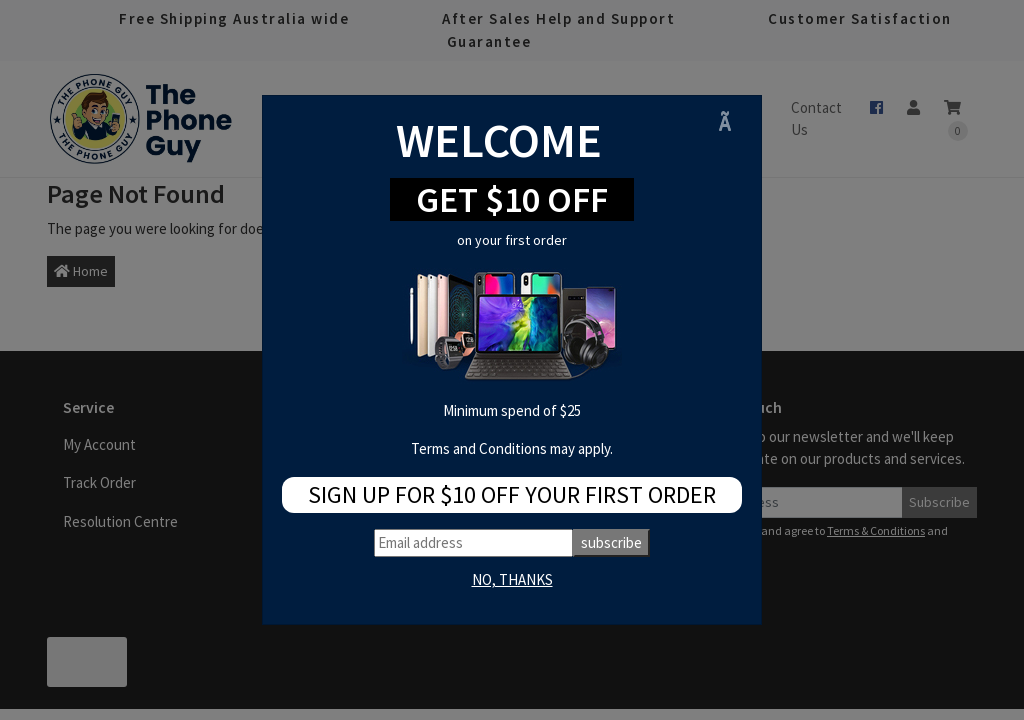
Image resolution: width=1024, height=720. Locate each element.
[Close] (732, 122)
